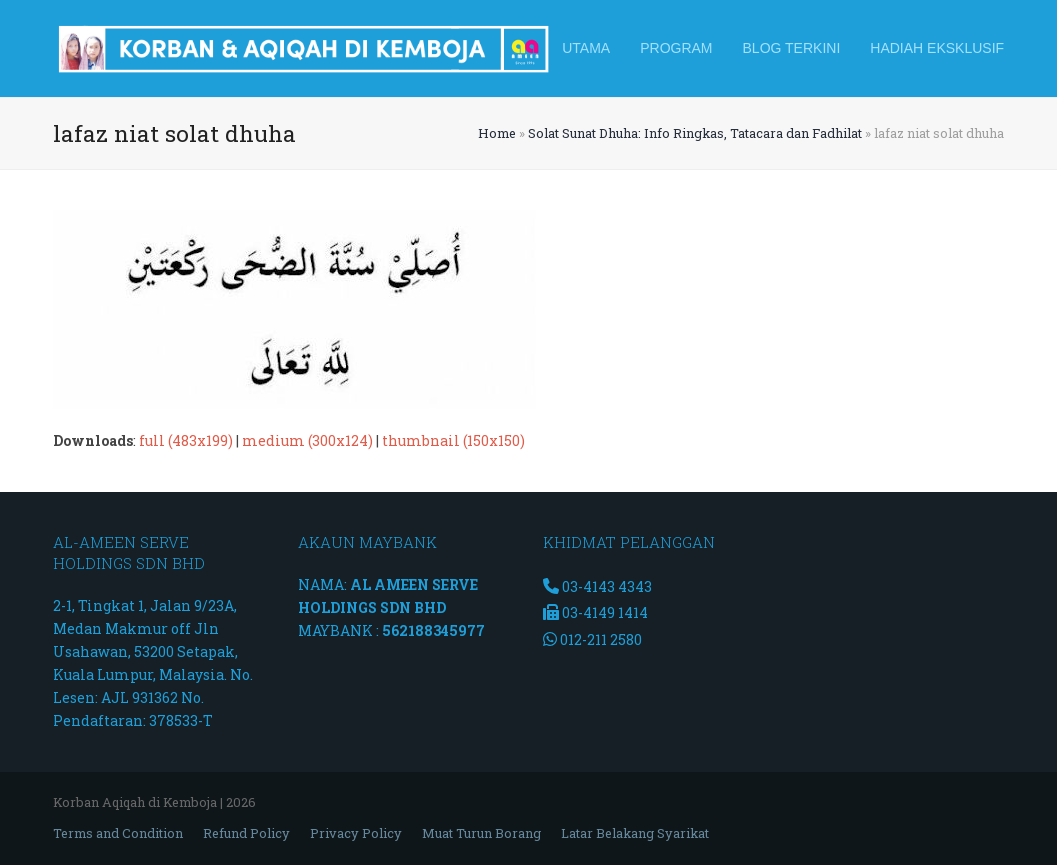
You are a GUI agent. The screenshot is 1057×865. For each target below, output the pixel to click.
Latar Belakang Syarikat (635, 833)
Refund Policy (246, 833)
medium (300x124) (307, 440)
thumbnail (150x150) (453, 440)
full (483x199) (186, 440)
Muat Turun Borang (481, 833)
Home (497, 133)
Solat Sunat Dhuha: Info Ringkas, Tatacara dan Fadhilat (695, 133)
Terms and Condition (118, 833)
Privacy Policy (356, 833)
